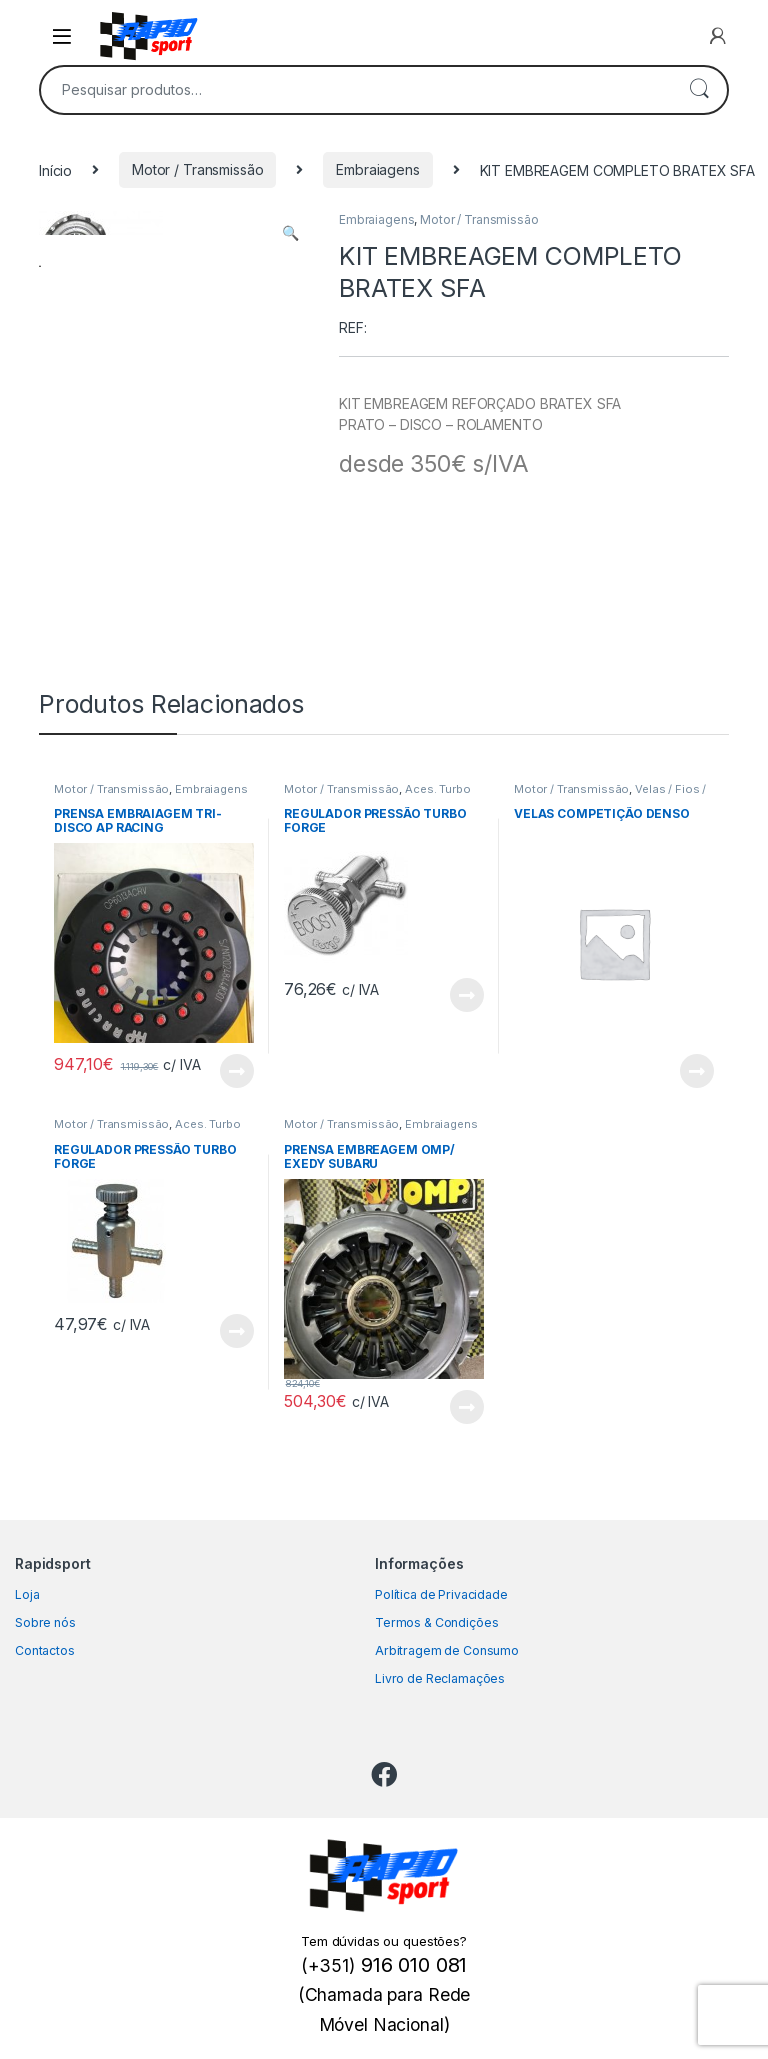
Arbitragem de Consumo (447, 1650)
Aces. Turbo (437, 789)
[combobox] (356, 90)
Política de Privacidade (441, 1594)
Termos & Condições (436, 1622)
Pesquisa (699, 90)
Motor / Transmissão (197, 169)
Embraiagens (377, 169)
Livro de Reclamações (440, 1678)
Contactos (45, 1650)
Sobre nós (45, 1622)
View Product (237, 1071)
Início (55, 169)
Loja (27, 1594)
